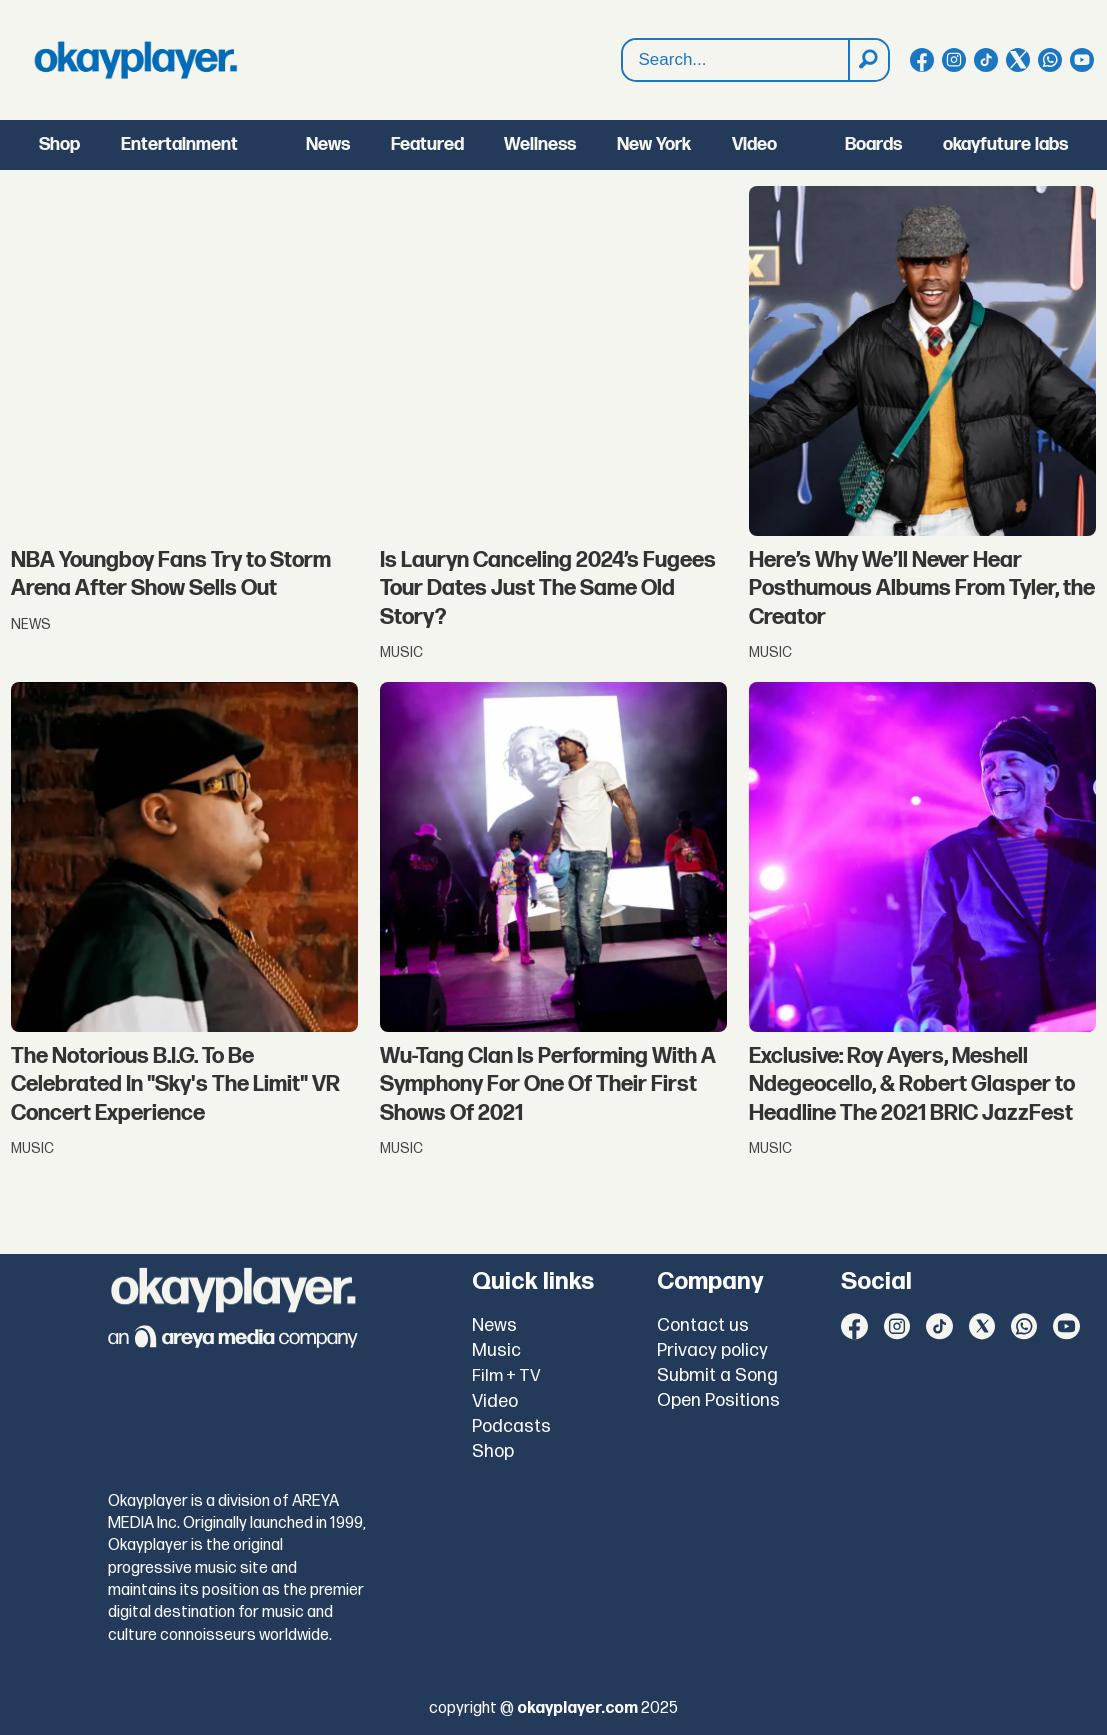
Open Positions (718, 1400)
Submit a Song (717, 1375)
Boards (873, 144)
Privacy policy (712, 1350)
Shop (59, 144)
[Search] (868, 60)
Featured (427, 144)
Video (754, 144)
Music (496, 1350)
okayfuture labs (1005, 144)
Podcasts (511, 1426)
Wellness (540, 144)
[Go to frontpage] (136, 60)
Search (622, 60)
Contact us (703, 1325)
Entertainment (179, 144)
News (328, 144)
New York (654, 144)
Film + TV (506, 1376)
